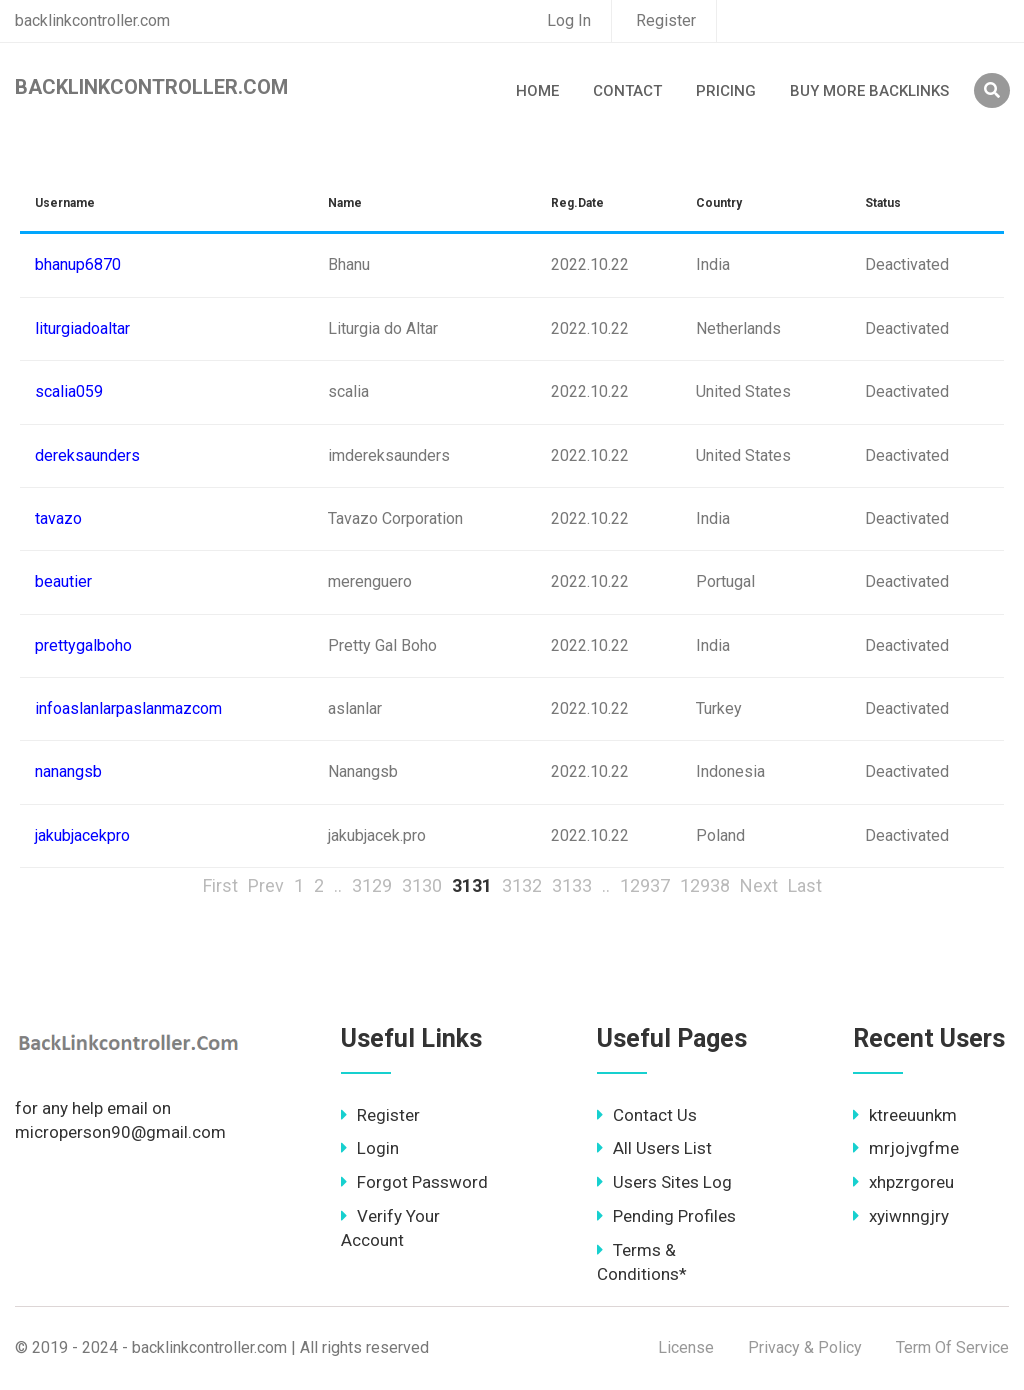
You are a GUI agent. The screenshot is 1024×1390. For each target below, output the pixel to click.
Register (666, 20)
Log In (569, 20)
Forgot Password (414, 1182)
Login (370, 1148)
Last (805, 885)
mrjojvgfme (906, 1148)
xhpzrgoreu (903, 1182)
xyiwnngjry (901, 1216)
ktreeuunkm (905, 1115)
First (220, 885)
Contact (627, 91)
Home (537, 91)
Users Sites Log (664, 1182)
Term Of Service (952, 1347)
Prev (266, 885)
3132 (522, 885)
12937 (645, 885)
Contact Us (647, 1115)
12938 (705, 885)
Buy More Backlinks (869, 91)
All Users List (654, 1148)
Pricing (726, 91)
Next (759, 885)
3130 (422, 885)
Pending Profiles (666, 1216)
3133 (572, 885)
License (686, 1347)
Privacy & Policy (805, 1347)
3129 (372, 885)
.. (338, 885)
